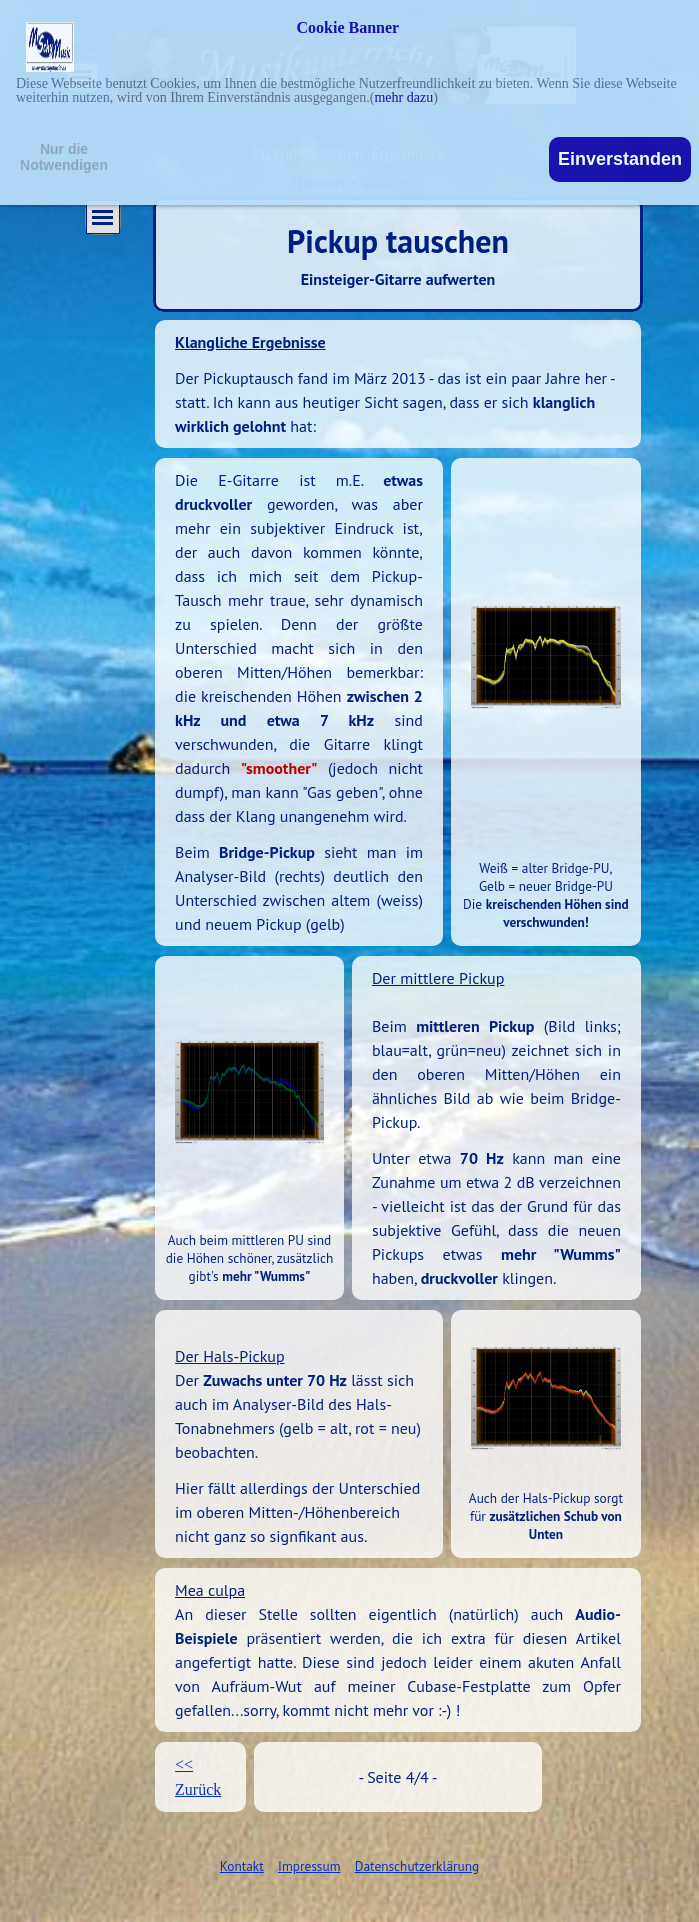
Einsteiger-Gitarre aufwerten (398, 279)
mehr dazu (403, 97)
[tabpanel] (398, 384)
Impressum (309, 1866)
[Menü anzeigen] (103, 217)
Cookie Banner (348, 28)
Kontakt (242, 1866)
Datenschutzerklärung (417, 1866)
